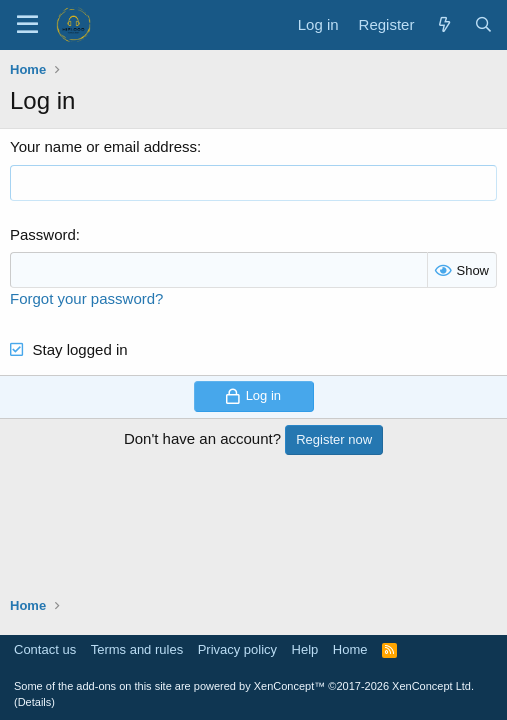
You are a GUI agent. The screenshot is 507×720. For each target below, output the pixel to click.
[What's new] (443, 24)
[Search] (483, 24)
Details (35, 702)
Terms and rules (137, 649)
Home (350, 649)
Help (305, 649)
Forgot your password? (86, 298)
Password (43, 234)
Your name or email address (103, 146)
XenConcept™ (290, 686)
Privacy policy (237, 649)
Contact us (45, 649)
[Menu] (27, 25)
